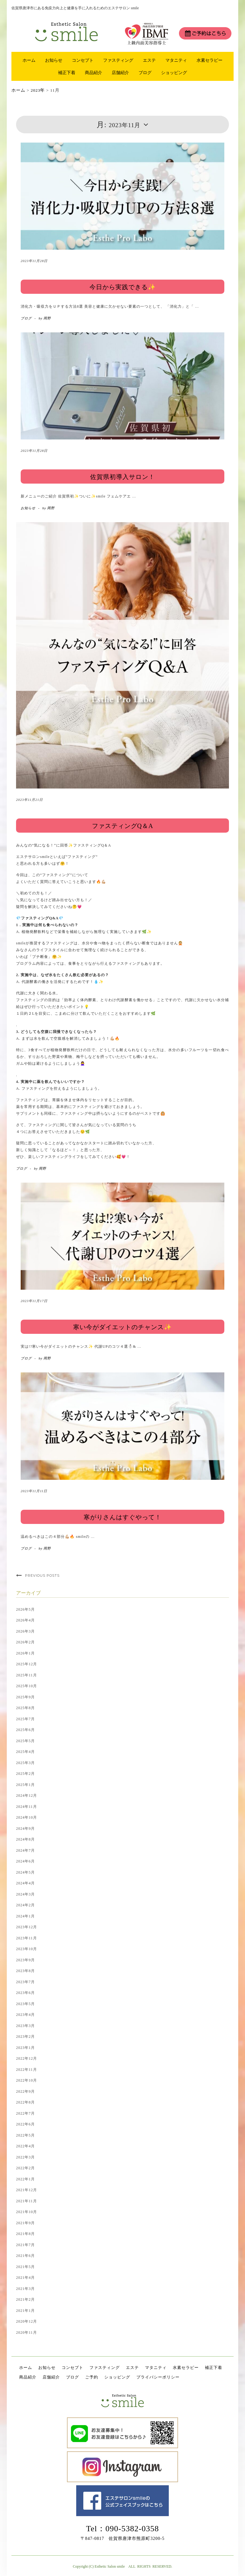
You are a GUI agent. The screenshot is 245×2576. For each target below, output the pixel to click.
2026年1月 (25, 1653)
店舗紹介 (120, 72)
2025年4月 (25, 1752)
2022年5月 (25, 2135)
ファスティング (118, 60)
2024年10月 (26, 1817)
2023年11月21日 (29, 799)
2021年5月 (25, 2267)
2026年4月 (25, 1620)
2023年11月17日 (34, 1301)
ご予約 (91, 2377)
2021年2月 (25, 2299)
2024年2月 (25, 1905)
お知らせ (53, 60)
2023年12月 (26, 1927)
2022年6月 (25, 2124)
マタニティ (176, 60)
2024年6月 (25, 1861)
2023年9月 (25, 1960)
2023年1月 (25, 2047)
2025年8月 (25, 1708)
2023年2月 (25, 2036)
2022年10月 (26, 2080)
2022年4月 (25, 2146)
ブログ (145, 72)
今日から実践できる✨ (122, 287)
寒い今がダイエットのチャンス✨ (122, 1327)
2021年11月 (26, 2201)
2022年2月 (25, 2168)
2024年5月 (25, 1872)
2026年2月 (25, 1642)
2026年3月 (25, 1631)
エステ (149, 60)
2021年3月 (25, 2289)
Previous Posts (42, 1575)
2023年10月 (26, 1949)
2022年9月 (25, 2091)
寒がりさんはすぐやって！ (122, 1517)
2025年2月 (25, 1773)
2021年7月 (25, 2245)
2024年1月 (25, 1916)
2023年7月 (25, 1982)
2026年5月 (25, 1609)
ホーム (29, 60)
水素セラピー (209, 60)
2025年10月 (26, 1686)
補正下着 (66, 72)
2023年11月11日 (34, 1491)
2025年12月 (26, 1664)
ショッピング (174, 72)
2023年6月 (25, 1993)
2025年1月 (25, 1785)
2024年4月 (25, 1883)
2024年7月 (25, 1850)
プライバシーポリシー (158, 2377)
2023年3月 (25, 2026)
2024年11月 (26, 1806)
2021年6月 (25, 2255)
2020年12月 (26, 2321)
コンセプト (82, 60)
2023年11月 (26, 1938)
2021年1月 (25, 2310)
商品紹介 (93, 72)
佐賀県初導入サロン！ (122, 476)
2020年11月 (26, 2332)
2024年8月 (25, 1839)
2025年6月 (25, 1730)
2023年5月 (25, 2004)
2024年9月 (25, 1828)
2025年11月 (26, 1675)
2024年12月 (26, 1795)
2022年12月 (26, 2058)
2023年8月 (25, 1971)
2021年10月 (26, 2212)
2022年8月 (25, 2102)
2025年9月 (25, 1697)
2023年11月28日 (34, 261)
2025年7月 (25, 1719)
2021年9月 (25, 2223)
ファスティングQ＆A (122, 825)
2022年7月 (25, 2113)
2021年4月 (25, 2277)
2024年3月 (25, 1894)
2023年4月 (25, 2014)
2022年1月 (25, 2179)
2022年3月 (25, 2157)
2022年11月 (26, 2069)
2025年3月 (25, 1763)
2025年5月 (25, 1741)
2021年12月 (26, 2190)
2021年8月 (25, 2234)
